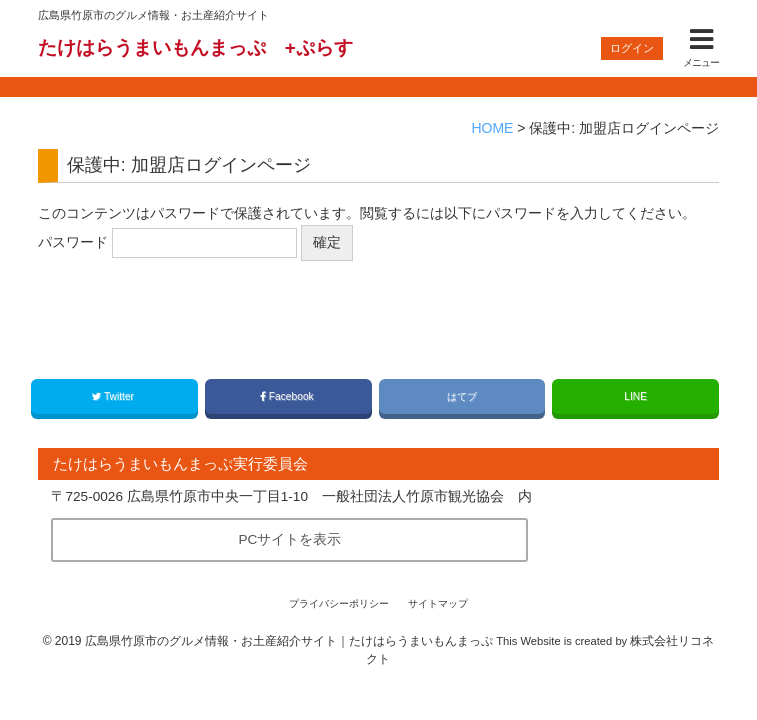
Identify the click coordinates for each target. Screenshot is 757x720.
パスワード (167, 242)
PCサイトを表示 (289, 539)
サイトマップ (438, 603)
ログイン (632, 48)
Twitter (114, 396)
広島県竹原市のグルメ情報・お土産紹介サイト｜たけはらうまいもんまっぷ (289, 641)
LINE (635, 396)
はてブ (462, 396)
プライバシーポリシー (339, 603)
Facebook (288, 396)
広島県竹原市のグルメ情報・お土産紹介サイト (153, 15)
